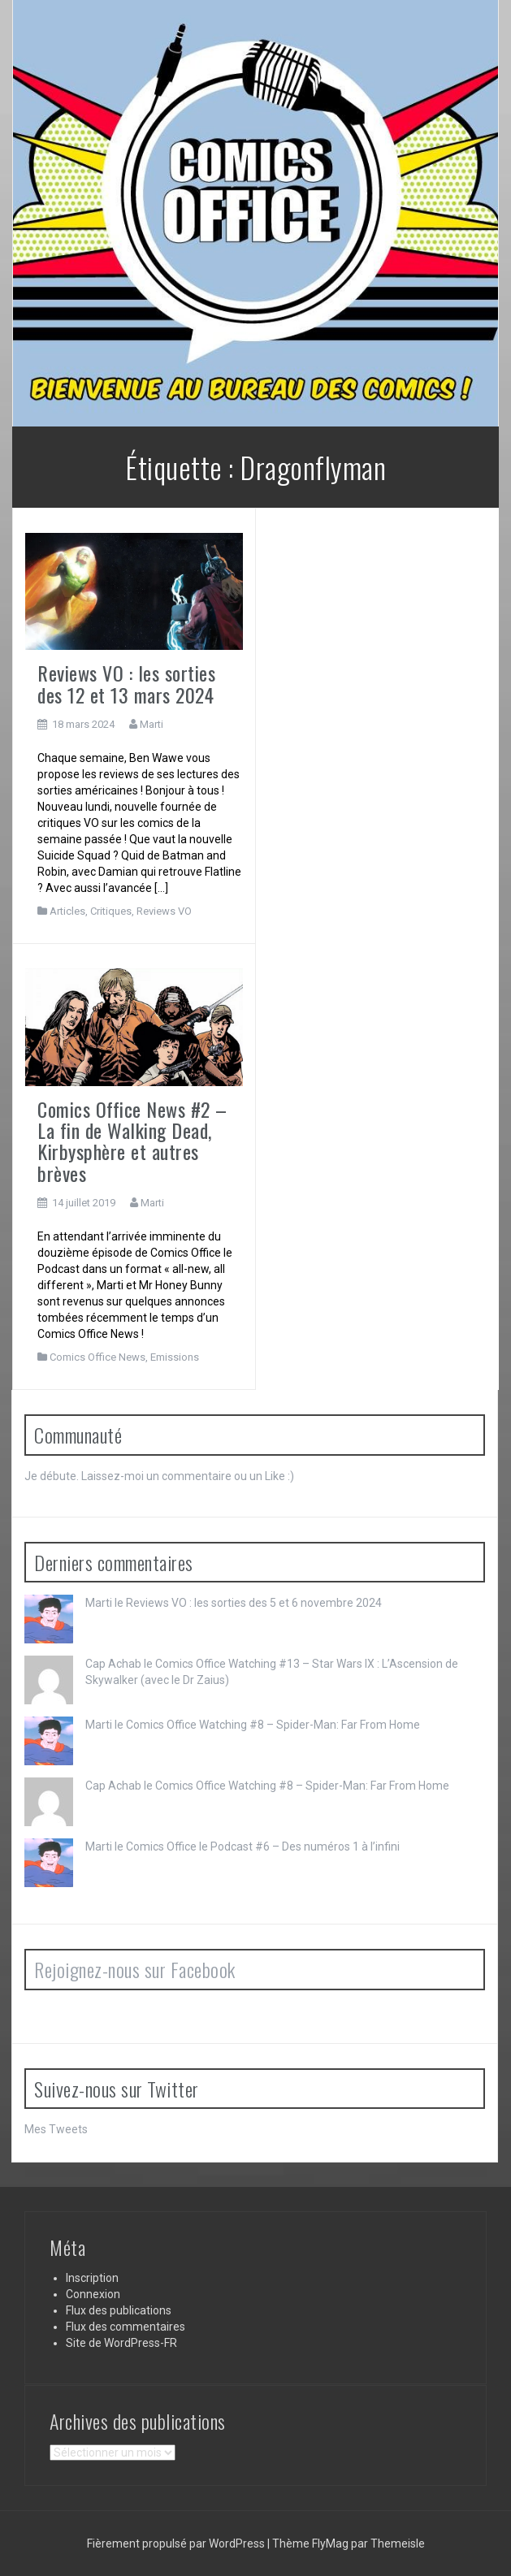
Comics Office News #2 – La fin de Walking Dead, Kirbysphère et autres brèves (132, 1141)
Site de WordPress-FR (121, 2342)
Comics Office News (97, 1357)
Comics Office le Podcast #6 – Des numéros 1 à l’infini (263, 1846)
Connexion (93, 2294)
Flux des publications (118, 2310)
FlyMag (330, 2543)
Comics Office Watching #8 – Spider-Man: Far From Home (273, 1724)
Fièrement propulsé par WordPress (177, 2543)
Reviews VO (164, 911)
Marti (151, 724)
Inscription (92, 2277)
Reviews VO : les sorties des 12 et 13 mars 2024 (126, 683)
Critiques (111, 911)
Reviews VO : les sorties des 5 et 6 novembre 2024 (254, 1602)
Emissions (174, 1357)
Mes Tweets (56, 2129)
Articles (67, 911)
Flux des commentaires (125, 2326)
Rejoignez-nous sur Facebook (135, 1969)
